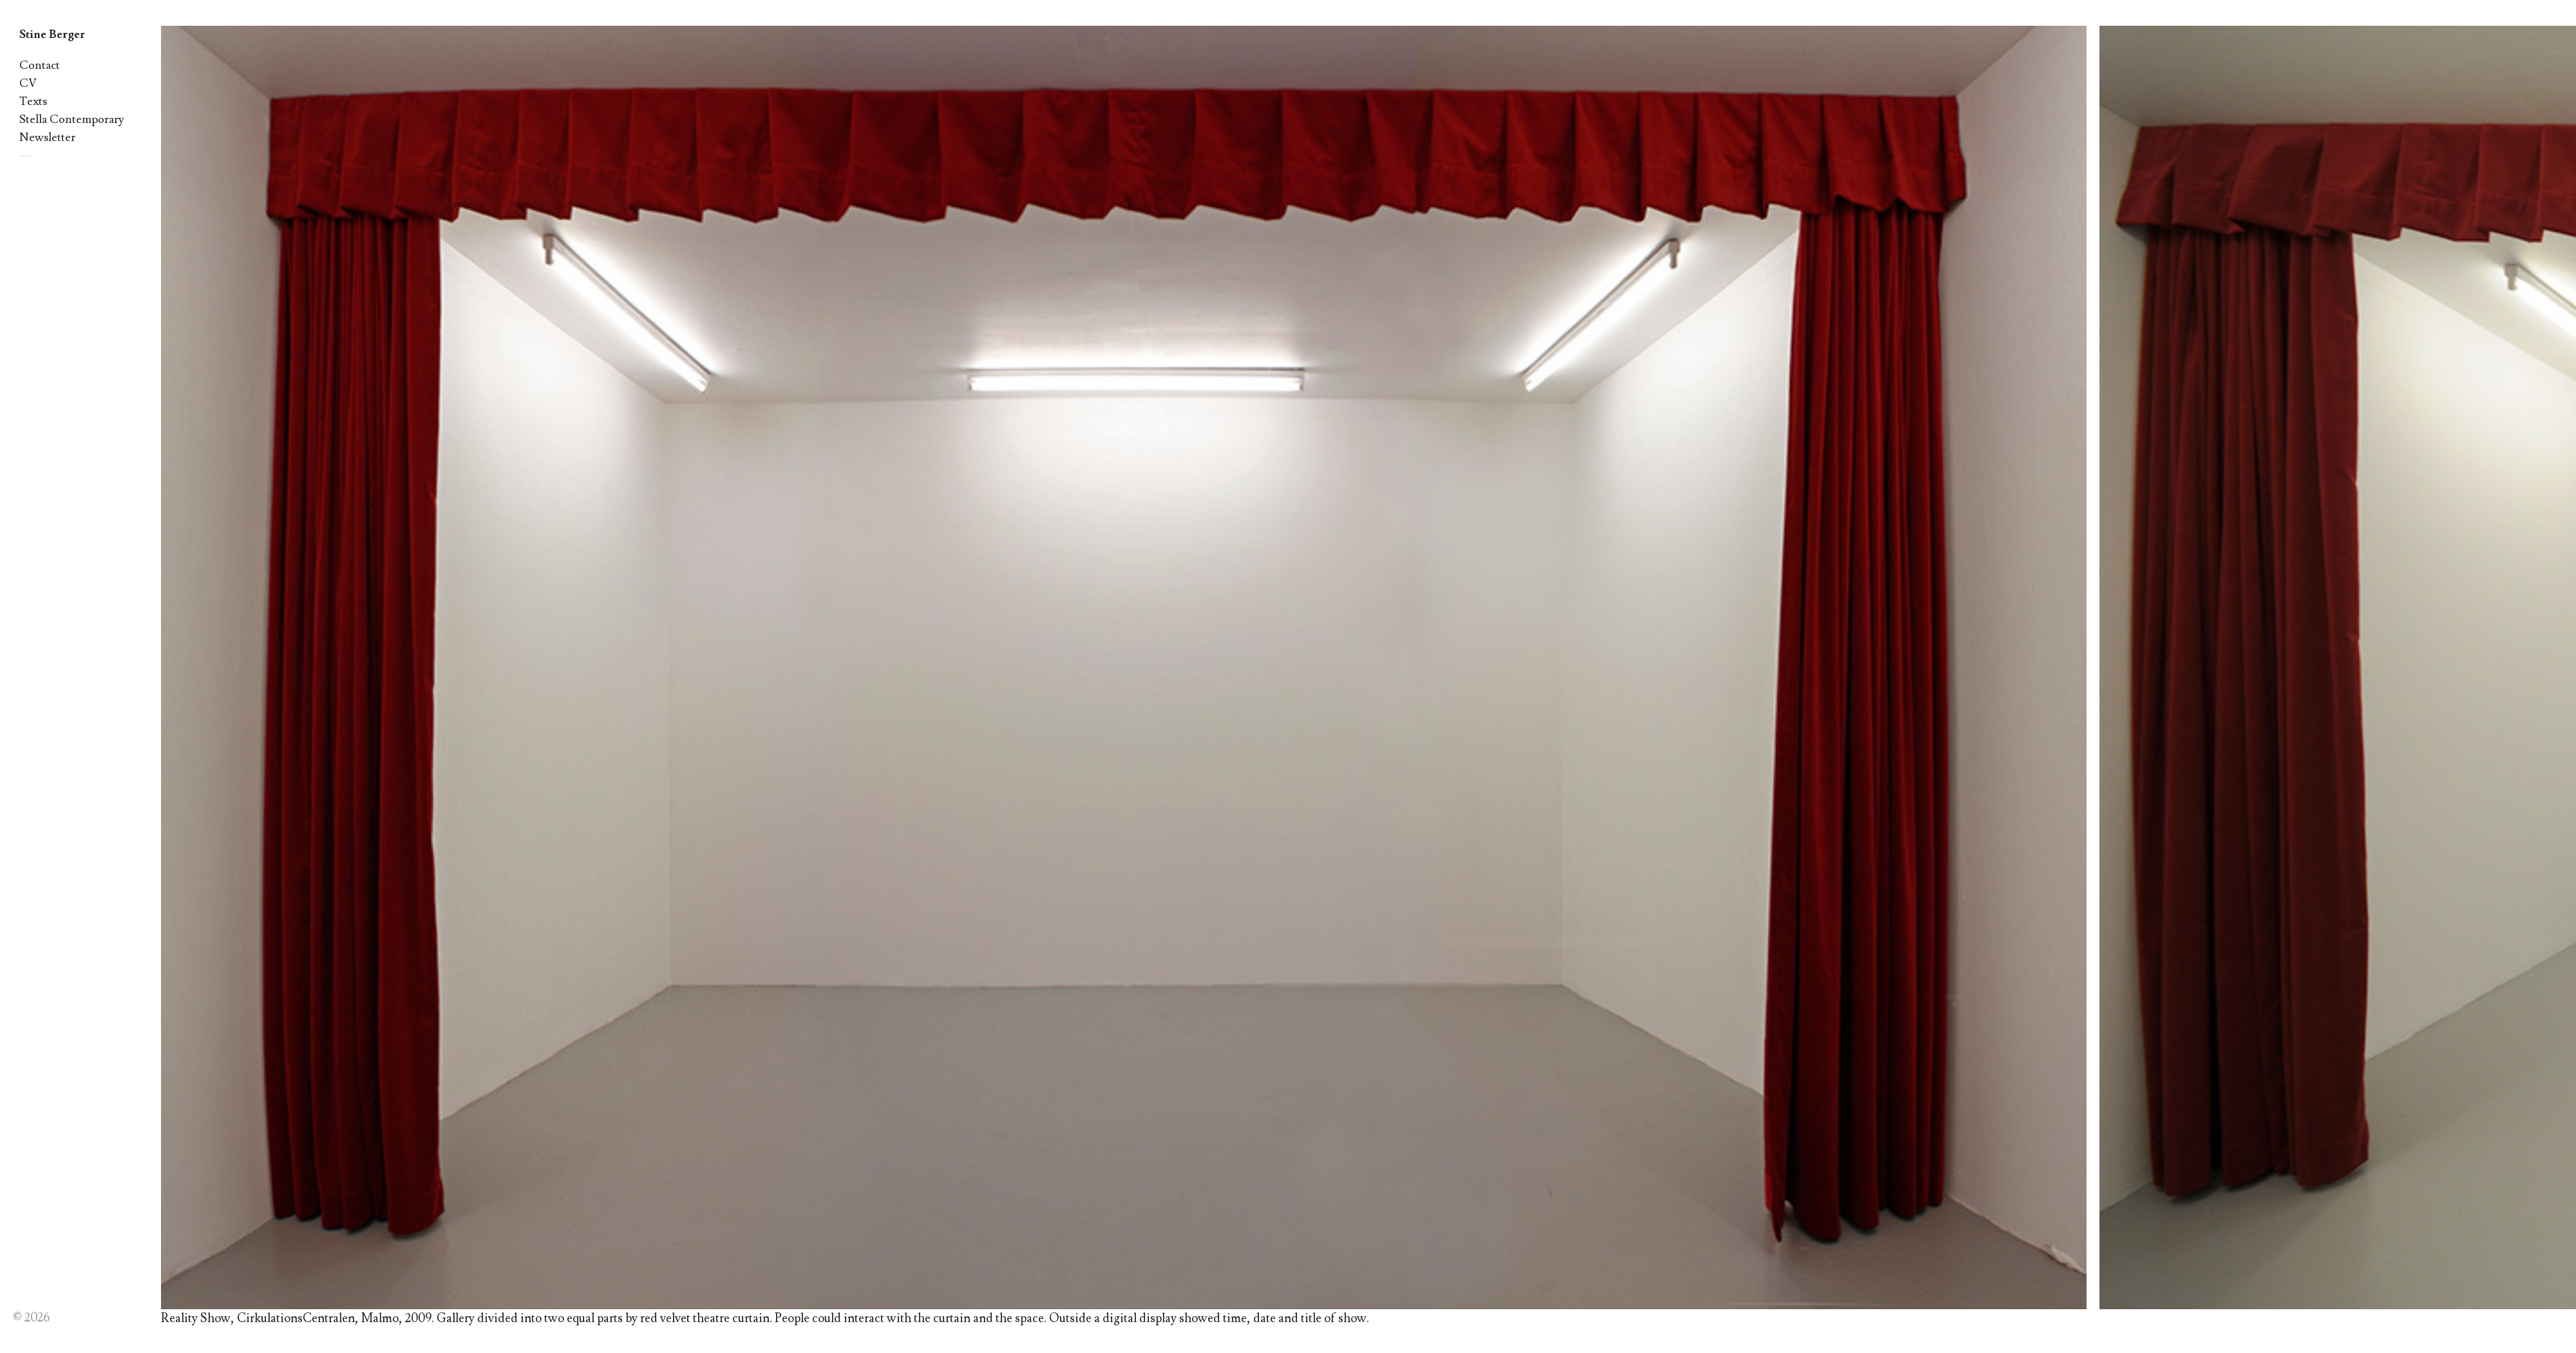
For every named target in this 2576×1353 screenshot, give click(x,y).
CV (28, 83)
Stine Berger (52, 34)
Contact (39, 65)
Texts (33, 101)
